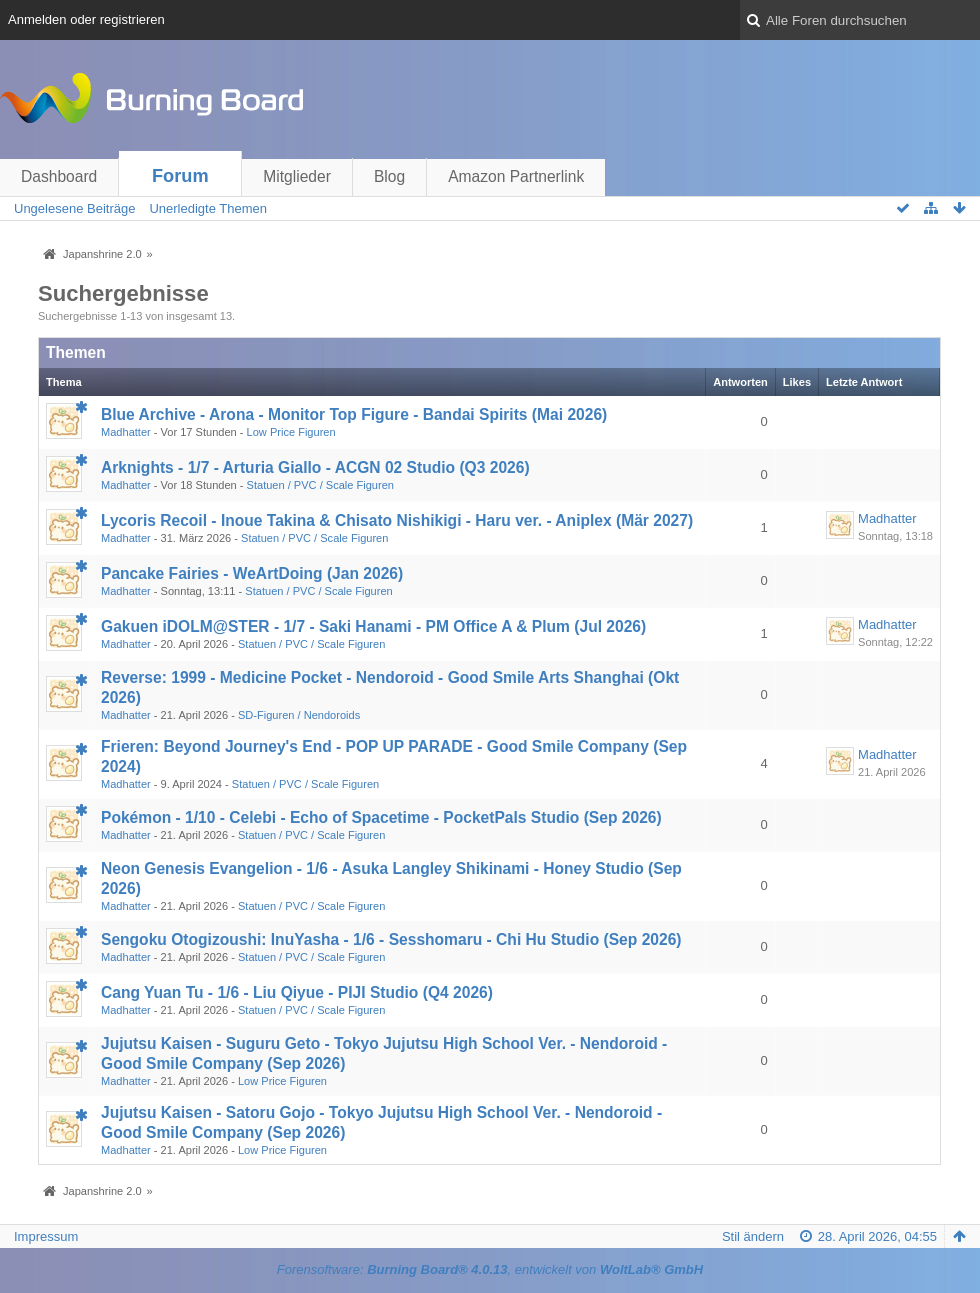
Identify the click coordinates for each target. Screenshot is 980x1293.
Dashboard (59, 176)
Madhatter (126, 432)
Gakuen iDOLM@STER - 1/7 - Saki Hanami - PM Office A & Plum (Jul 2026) (373, 626)
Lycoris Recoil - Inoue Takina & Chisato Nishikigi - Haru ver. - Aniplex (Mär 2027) (397, 520)
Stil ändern (753, 1236)
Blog (389, 176)
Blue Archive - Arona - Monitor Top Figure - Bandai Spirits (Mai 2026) (354, 414)
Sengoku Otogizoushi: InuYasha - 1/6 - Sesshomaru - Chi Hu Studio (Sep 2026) (391, 939)
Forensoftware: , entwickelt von (490, 1269)
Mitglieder (297, 176)
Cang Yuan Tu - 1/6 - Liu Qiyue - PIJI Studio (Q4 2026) (297, 992)
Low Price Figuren (291, 432)
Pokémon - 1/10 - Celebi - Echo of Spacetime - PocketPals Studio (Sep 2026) (381, 817)
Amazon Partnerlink (516, 176)
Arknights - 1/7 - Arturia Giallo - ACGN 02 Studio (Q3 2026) (315, 467)
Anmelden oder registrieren (86, 19)
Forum (180, 176)
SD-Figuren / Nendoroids (299, 715)
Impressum (46, 1236)
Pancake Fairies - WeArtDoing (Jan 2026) (252, 573)
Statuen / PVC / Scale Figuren (320, 485)
